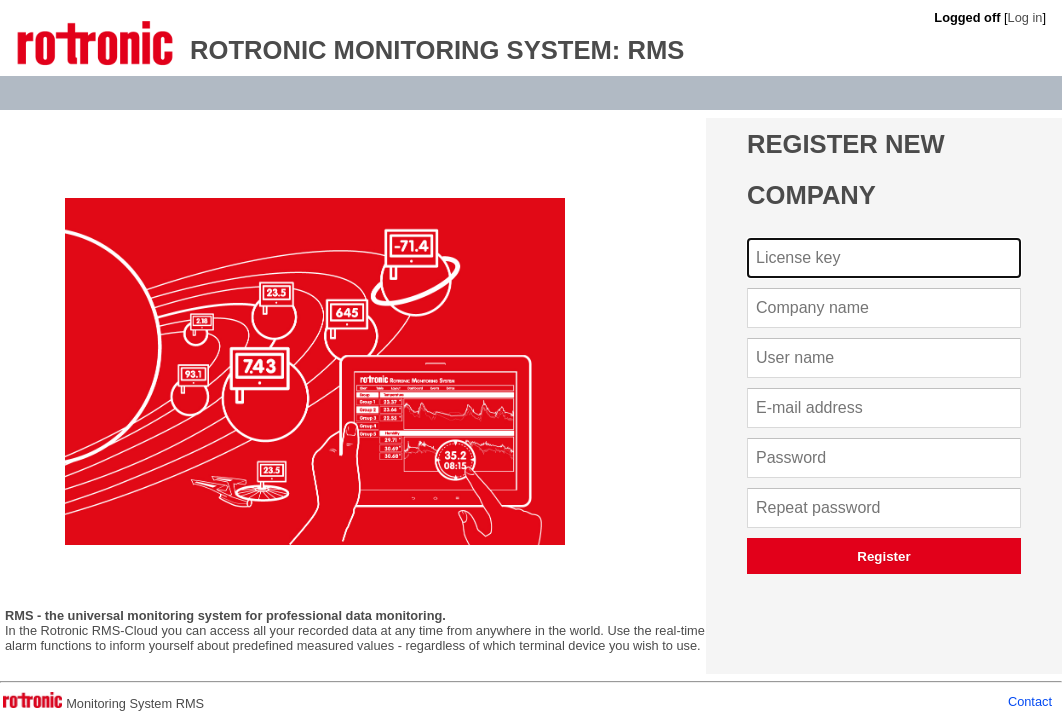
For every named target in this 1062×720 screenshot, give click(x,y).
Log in (1025, 17)
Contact (1030, 701)
